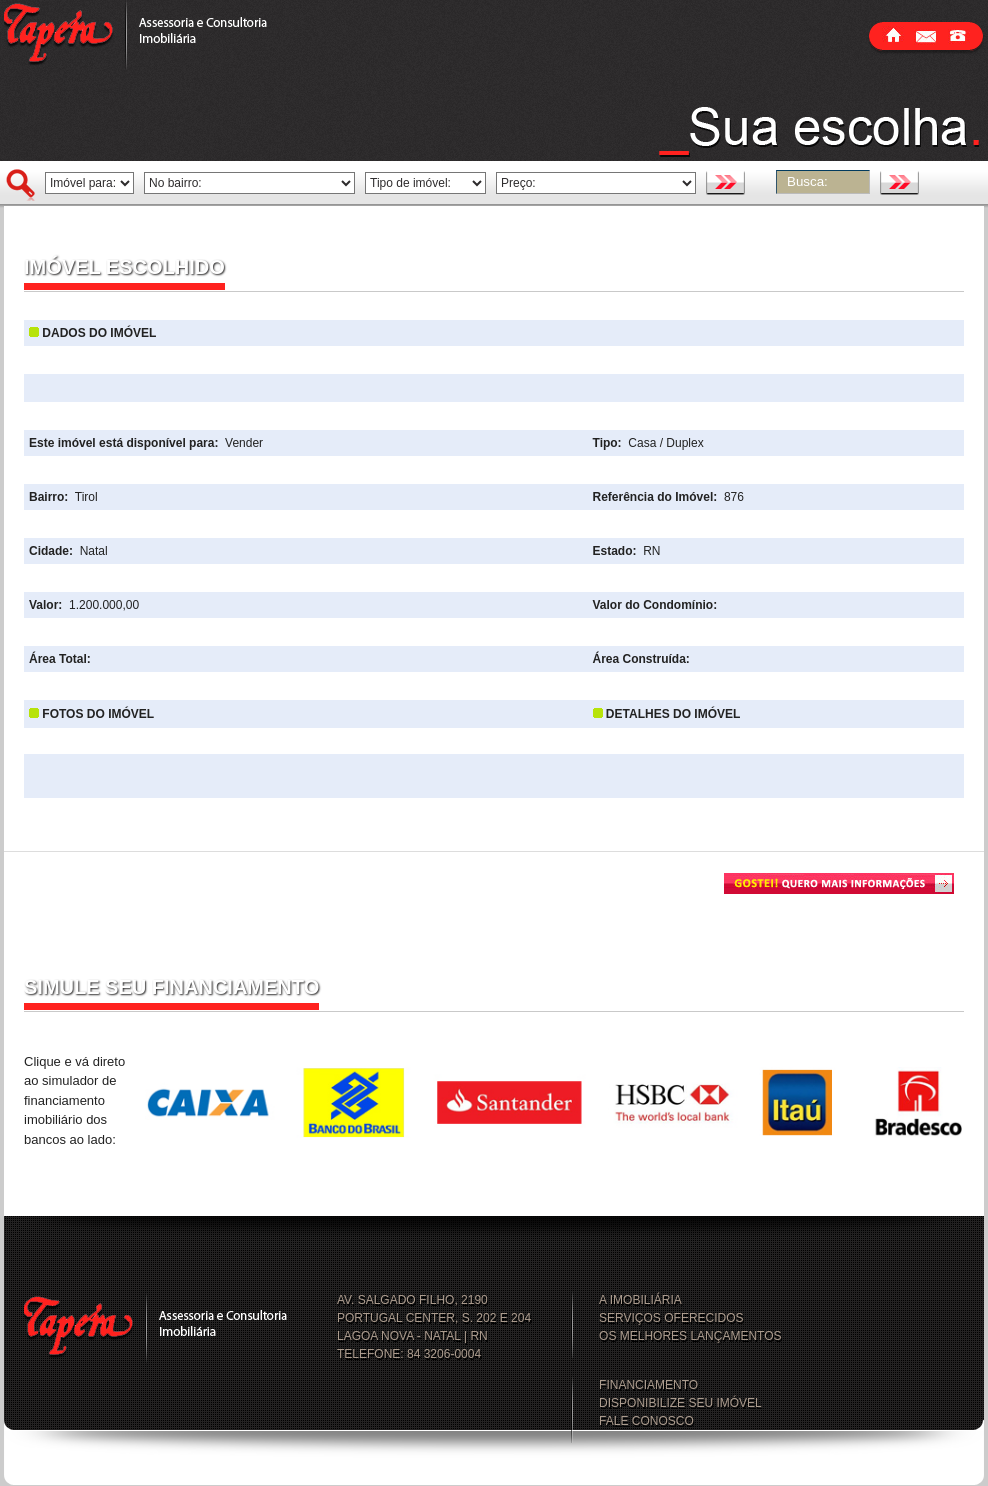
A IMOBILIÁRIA (640, 1300)
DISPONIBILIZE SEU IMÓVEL (680, 1403)
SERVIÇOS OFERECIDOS (671, 1318)
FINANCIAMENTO (648, 1385)
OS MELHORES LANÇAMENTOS (690, 1336)
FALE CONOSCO (646, 1421)
